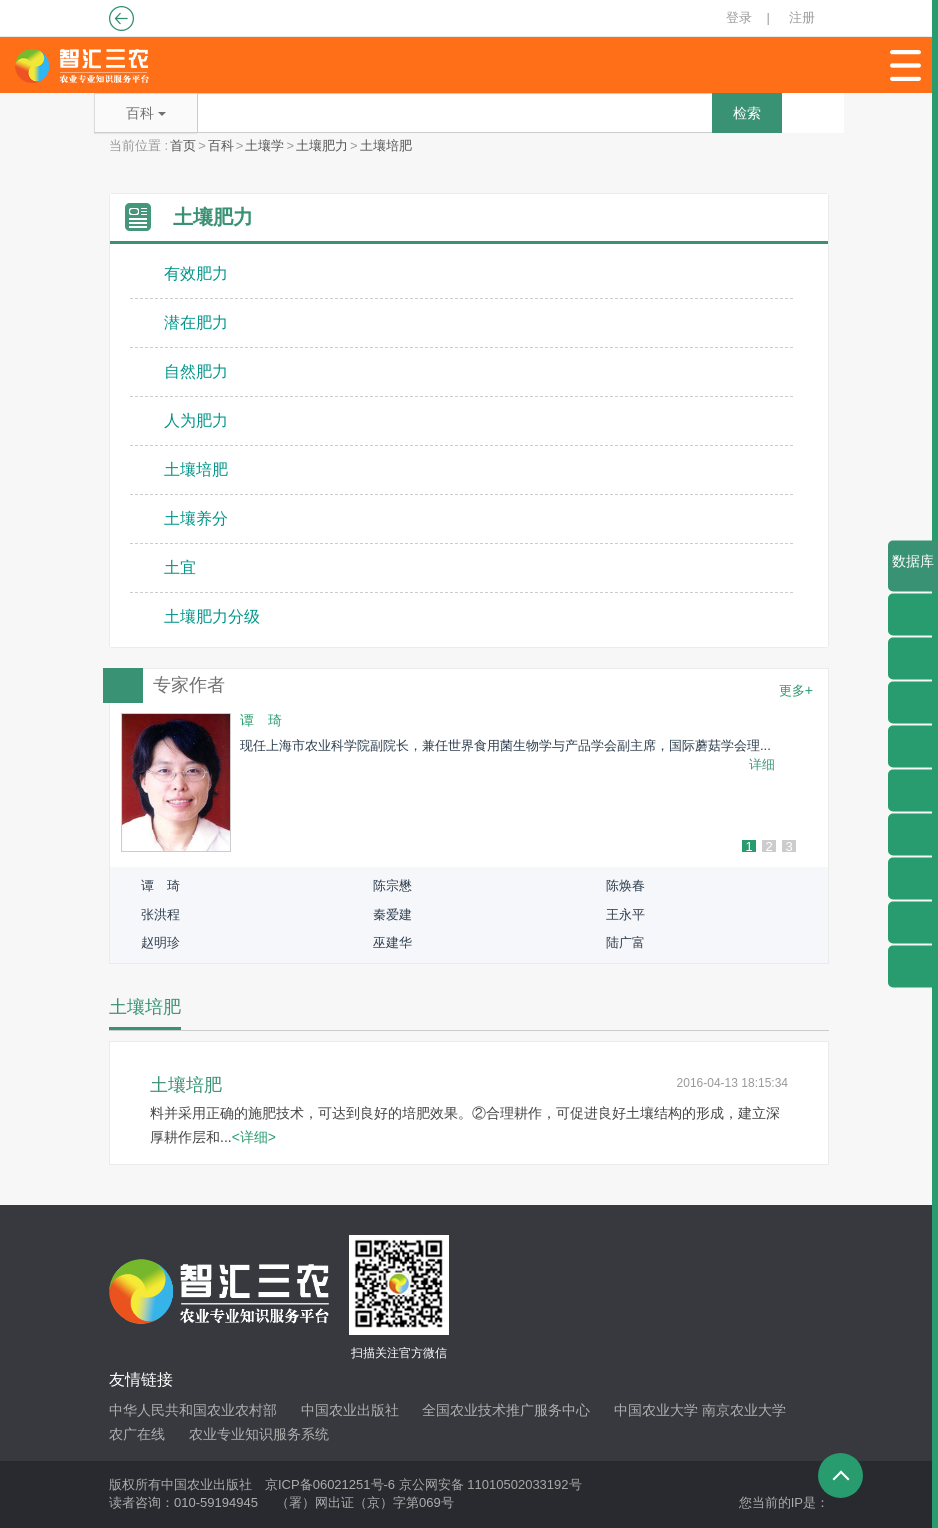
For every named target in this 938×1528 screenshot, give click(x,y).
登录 (739, 17)
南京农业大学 (744, 1410)
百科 (221, 145)
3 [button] (788, 847)
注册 (802, 17)
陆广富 (625, 942)
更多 (796, 690)
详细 (762, 764)
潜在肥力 (196, 322)
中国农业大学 (656, 1410)
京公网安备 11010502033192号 (490, 1484)
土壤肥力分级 (212, 616)
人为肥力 (196, 420)
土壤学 (264, 145)
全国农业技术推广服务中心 (506, 1410)
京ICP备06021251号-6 (330, 1484)
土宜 (180, 567)
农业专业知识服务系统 (259, 1434)
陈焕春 (625, 885)
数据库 (913, 572)
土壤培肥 (386, 145)
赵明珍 (160, 942)
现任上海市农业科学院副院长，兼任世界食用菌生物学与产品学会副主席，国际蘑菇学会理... (505, 745)
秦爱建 (392, 914)
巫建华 (392, 942)
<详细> (254, 1137)
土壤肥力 (322, 145)
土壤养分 (196, 518)
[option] (469, 782)
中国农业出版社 (350, 1410)
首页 (183, 145)
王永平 (625, 914)
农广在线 (137, 1434)
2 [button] (768, 847)
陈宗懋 (392, 885)
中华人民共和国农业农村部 (193, 1410)
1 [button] (748, 847)
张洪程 (160, 914)
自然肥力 (196, 371)
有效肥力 (196, 273)
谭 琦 (160, 885)
